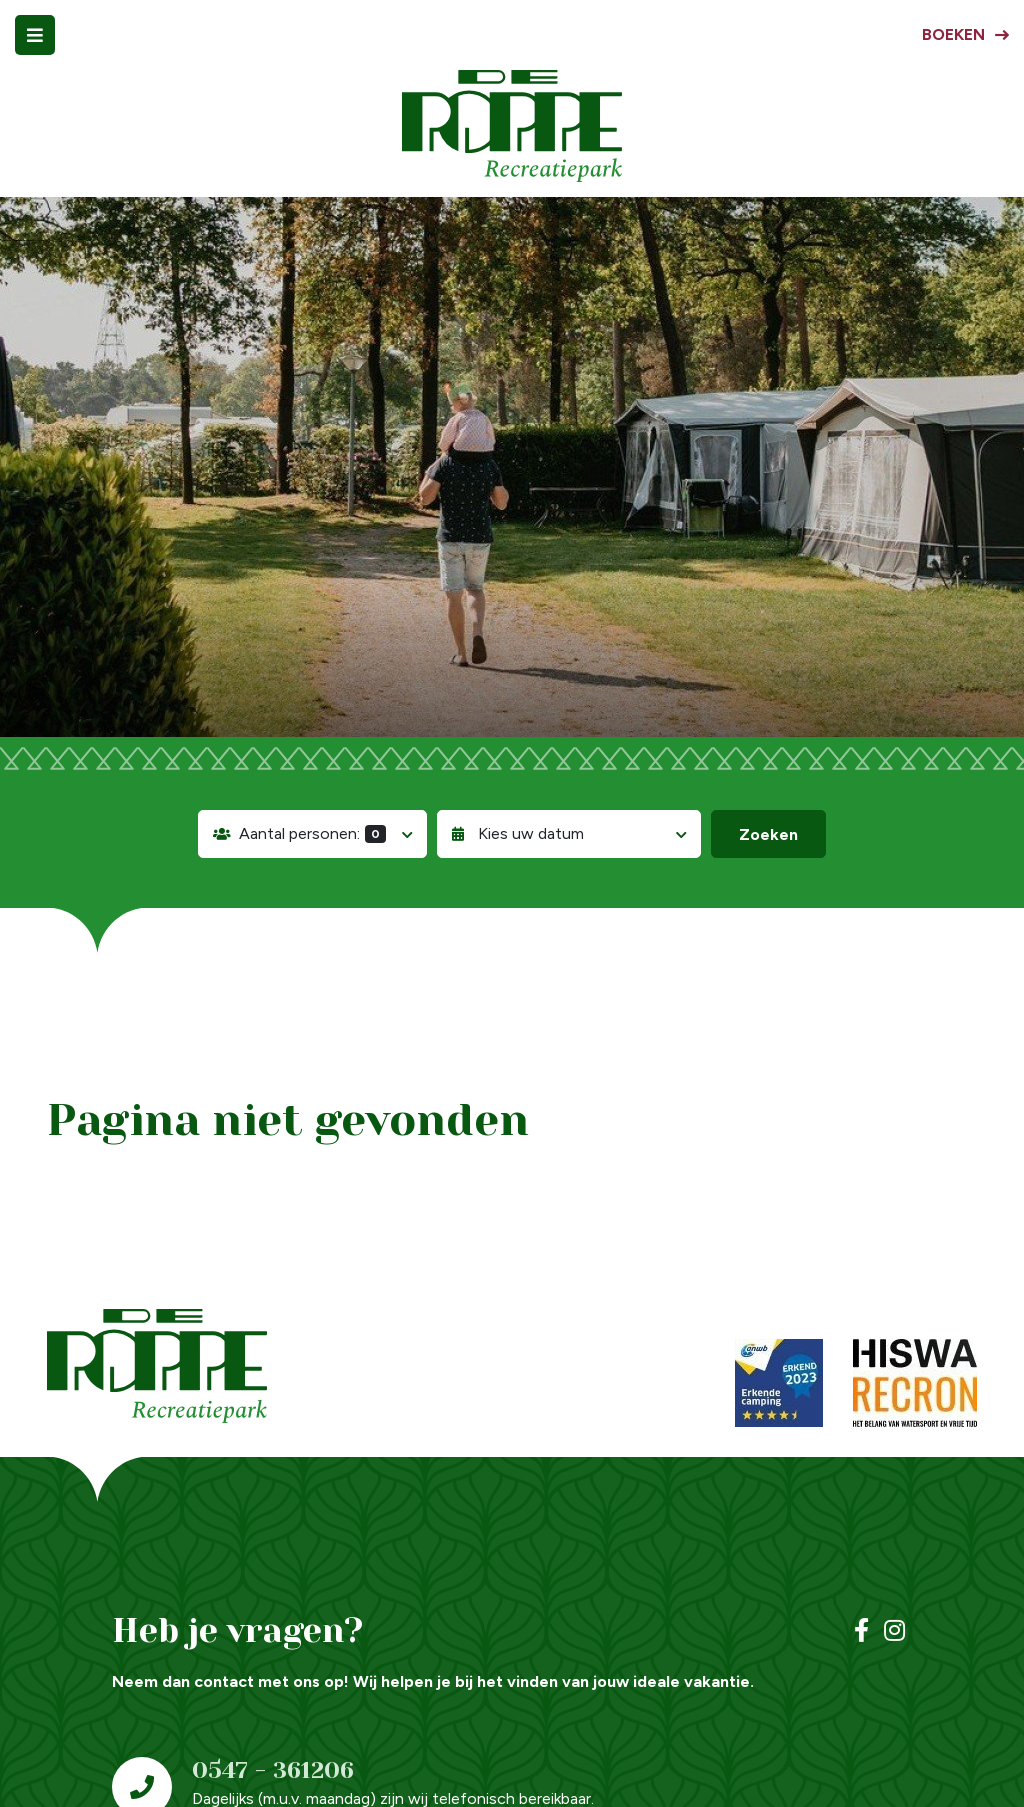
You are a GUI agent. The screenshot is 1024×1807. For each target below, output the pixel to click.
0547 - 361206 (273, 1770)
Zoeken (768, 834)
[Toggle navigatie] (35, 35)
